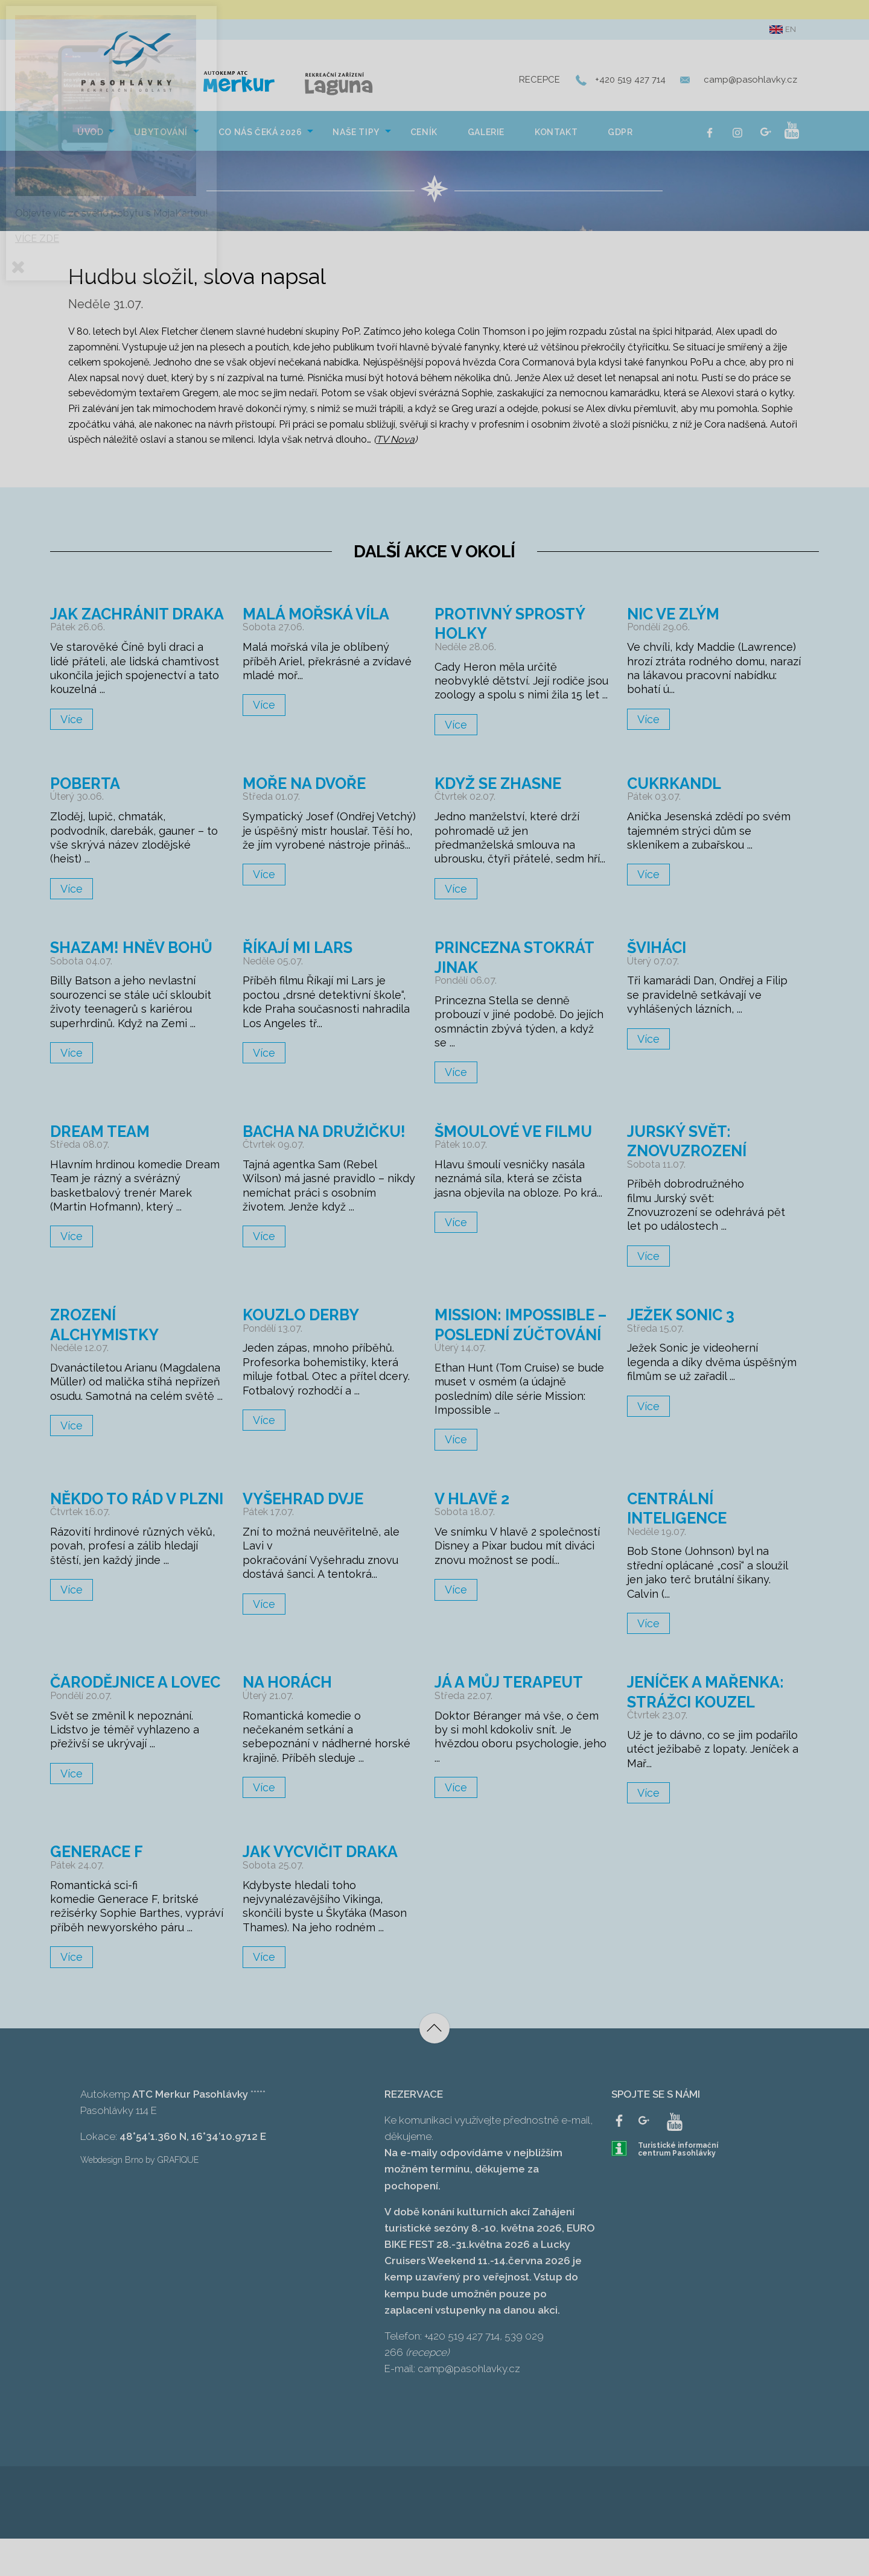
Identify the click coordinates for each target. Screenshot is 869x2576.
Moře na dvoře (309, 801)
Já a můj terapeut (512, 1719)
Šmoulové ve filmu (518, 1148)
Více (71, 742)
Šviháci (659, 965)
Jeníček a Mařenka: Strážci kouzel (711, 1729)
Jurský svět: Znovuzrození (691, 1158)
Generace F (99, 1889)
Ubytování (160, 136)
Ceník (424, 136)
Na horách (291, 1719)
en (782, 29)
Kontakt (556, 136)
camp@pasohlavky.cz (750, 82)
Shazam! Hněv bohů (136, 965)
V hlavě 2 (473, 1536)
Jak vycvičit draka (326, 1889)
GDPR (620, 136)
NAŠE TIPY (356, 136)
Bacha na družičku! (287, 1158)
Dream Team (103, 1148)
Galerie (486, 136)
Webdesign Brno (111, 2197)
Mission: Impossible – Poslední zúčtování (520, 1352)
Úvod (90, 136)
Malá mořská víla (320, 617)
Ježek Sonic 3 (685, 1332)
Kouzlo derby (305, 1332)
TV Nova (395, 443)
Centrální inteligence (680, 1546)
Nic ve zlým (676, 617)
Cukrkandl (677, 801)
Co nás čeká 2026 (260, 136)
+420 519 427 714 (630, 82)
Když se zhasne (502, 801)
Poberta (88, 801)
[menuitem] (90, 134)
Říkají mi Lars (301, 965)
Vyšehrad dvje (307, 1536)
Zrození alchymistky (108, 1342)
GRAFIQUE (178, 2197)
